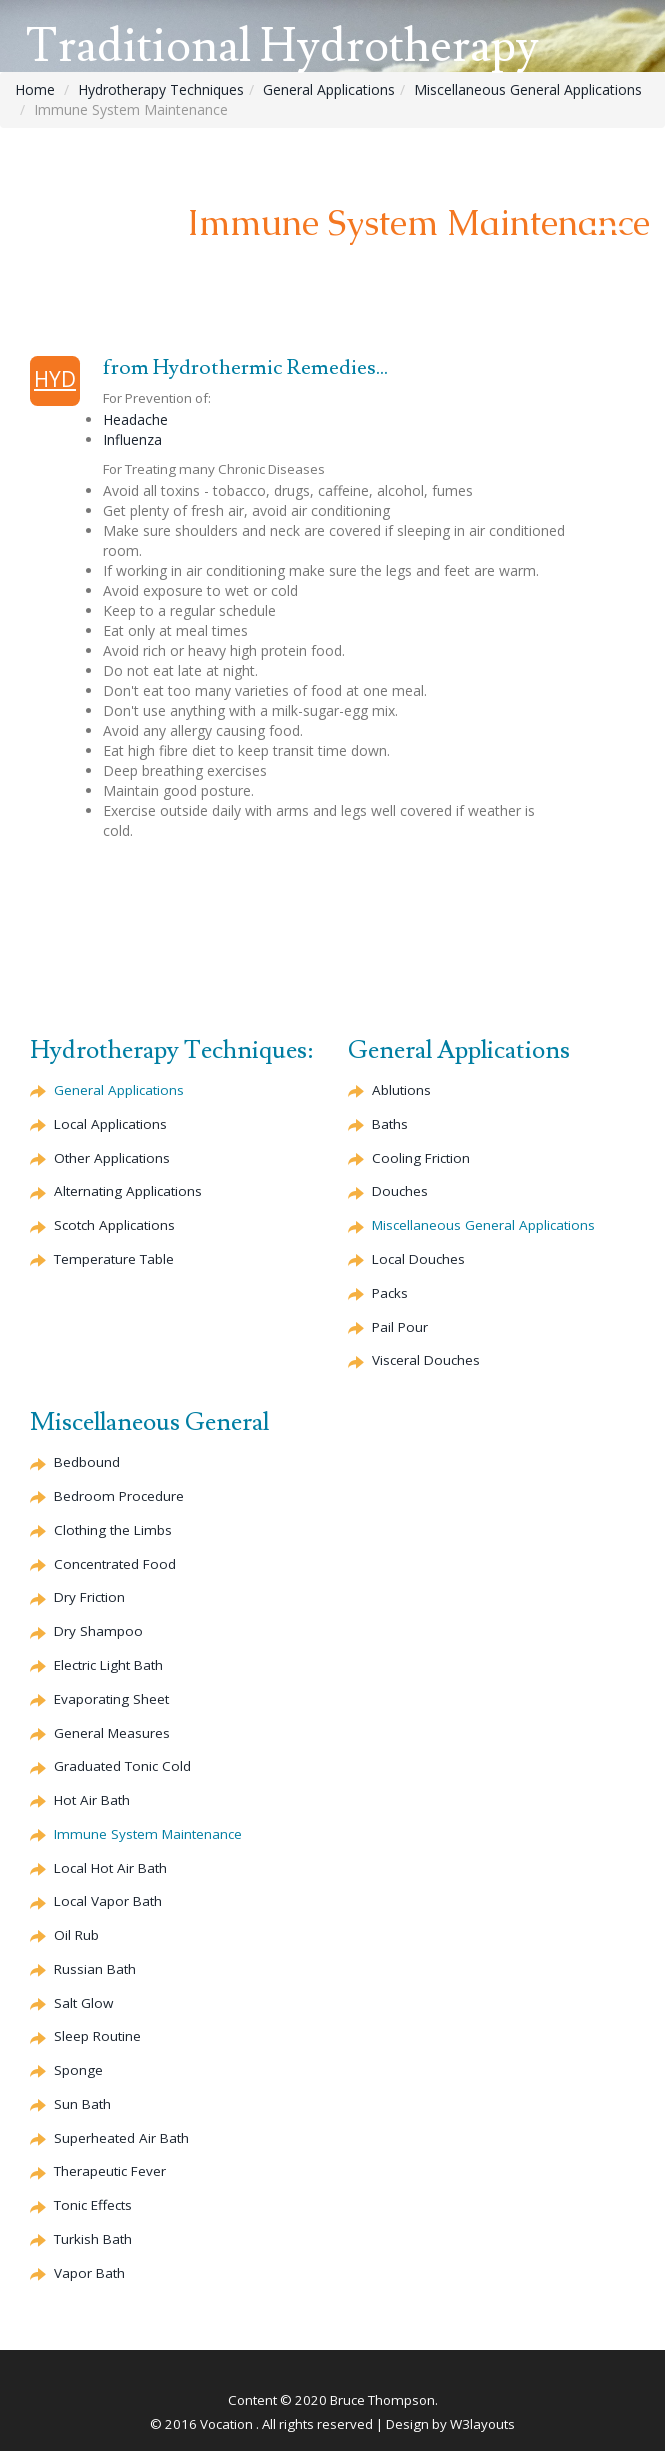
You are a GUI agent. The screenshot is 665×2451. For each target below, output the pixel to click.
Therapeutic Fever (110, 2171)
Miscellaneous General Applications (528, 89)
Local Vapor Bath (108, 1901)
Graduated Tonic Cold (122, 1766)
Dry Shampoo (98, 1631)
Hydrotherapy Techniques (161, 89)
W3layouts (482, 2424)
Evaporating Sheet (111, 1699)
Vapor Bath (89, 2273)
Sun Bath (82, 2104)
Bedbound (87, 1462)
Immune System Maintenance (148, 1834)
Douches (400, 1191)
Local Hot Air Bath (110, 1868)
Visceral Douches (426, 1360)
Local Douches (418, 1259)
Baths (390, 1124)
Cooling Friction (421, 1158)
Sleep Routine (97, 2036)
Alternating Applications (128, 1191)
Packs (390, 1293)
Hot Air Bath (92, 1800)
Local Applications (110, 1124)
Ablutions (401, 1090)
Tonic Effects (93, 2205)
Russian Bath (95, 1969)
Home (35, 89)
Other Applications (112, 1158)
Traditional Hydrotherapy (282, 46)
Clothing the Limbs (113, 1530)
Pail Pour (400, 1327)
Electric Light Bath (108, 1665)
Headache (135, 419)
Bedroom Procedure (119, 1496)
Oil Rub (76, 1935)
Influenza (132, 439)
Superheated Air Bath (121, 2138)
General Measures (112, 1733)
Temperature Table (114, 1259)
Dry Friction (89, 1597)
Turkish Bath (93, 2239)
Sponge (78, 2070)
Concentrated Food (115, 1564)
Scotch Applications (114, 1225)
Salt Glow (83, 2003)
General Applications (329, 89)
